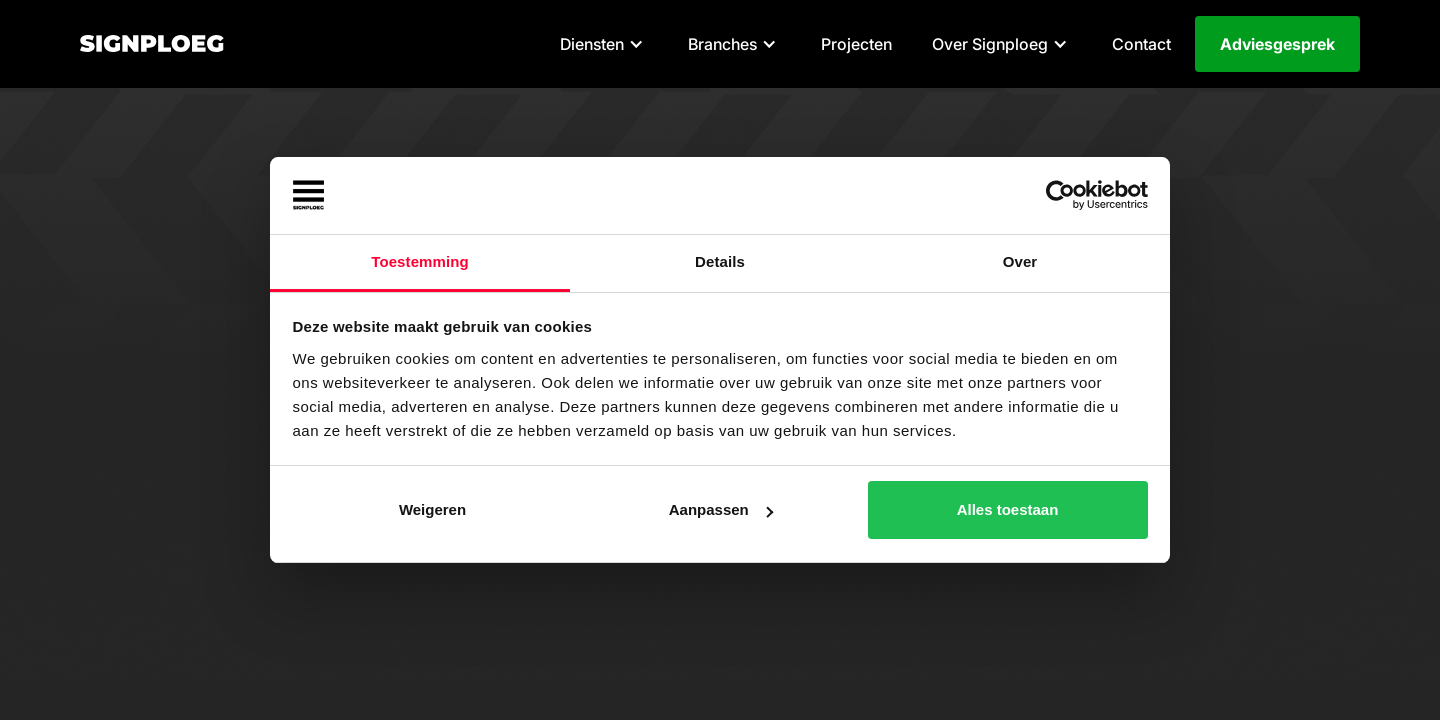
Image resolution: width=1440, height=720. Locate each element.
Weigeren (432, 509)
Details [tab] (720, 261)
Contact (1141, 44)
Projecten (856, 44)
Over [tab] (1020, 261)
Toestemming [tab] (420, 261)
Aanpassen (721, 509)
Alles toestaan (1008, 509)
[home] (152, 43)
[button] (604, 44)
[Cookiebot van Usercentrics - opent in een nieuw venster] (1060, 196)
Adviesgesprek (1277, 44)
